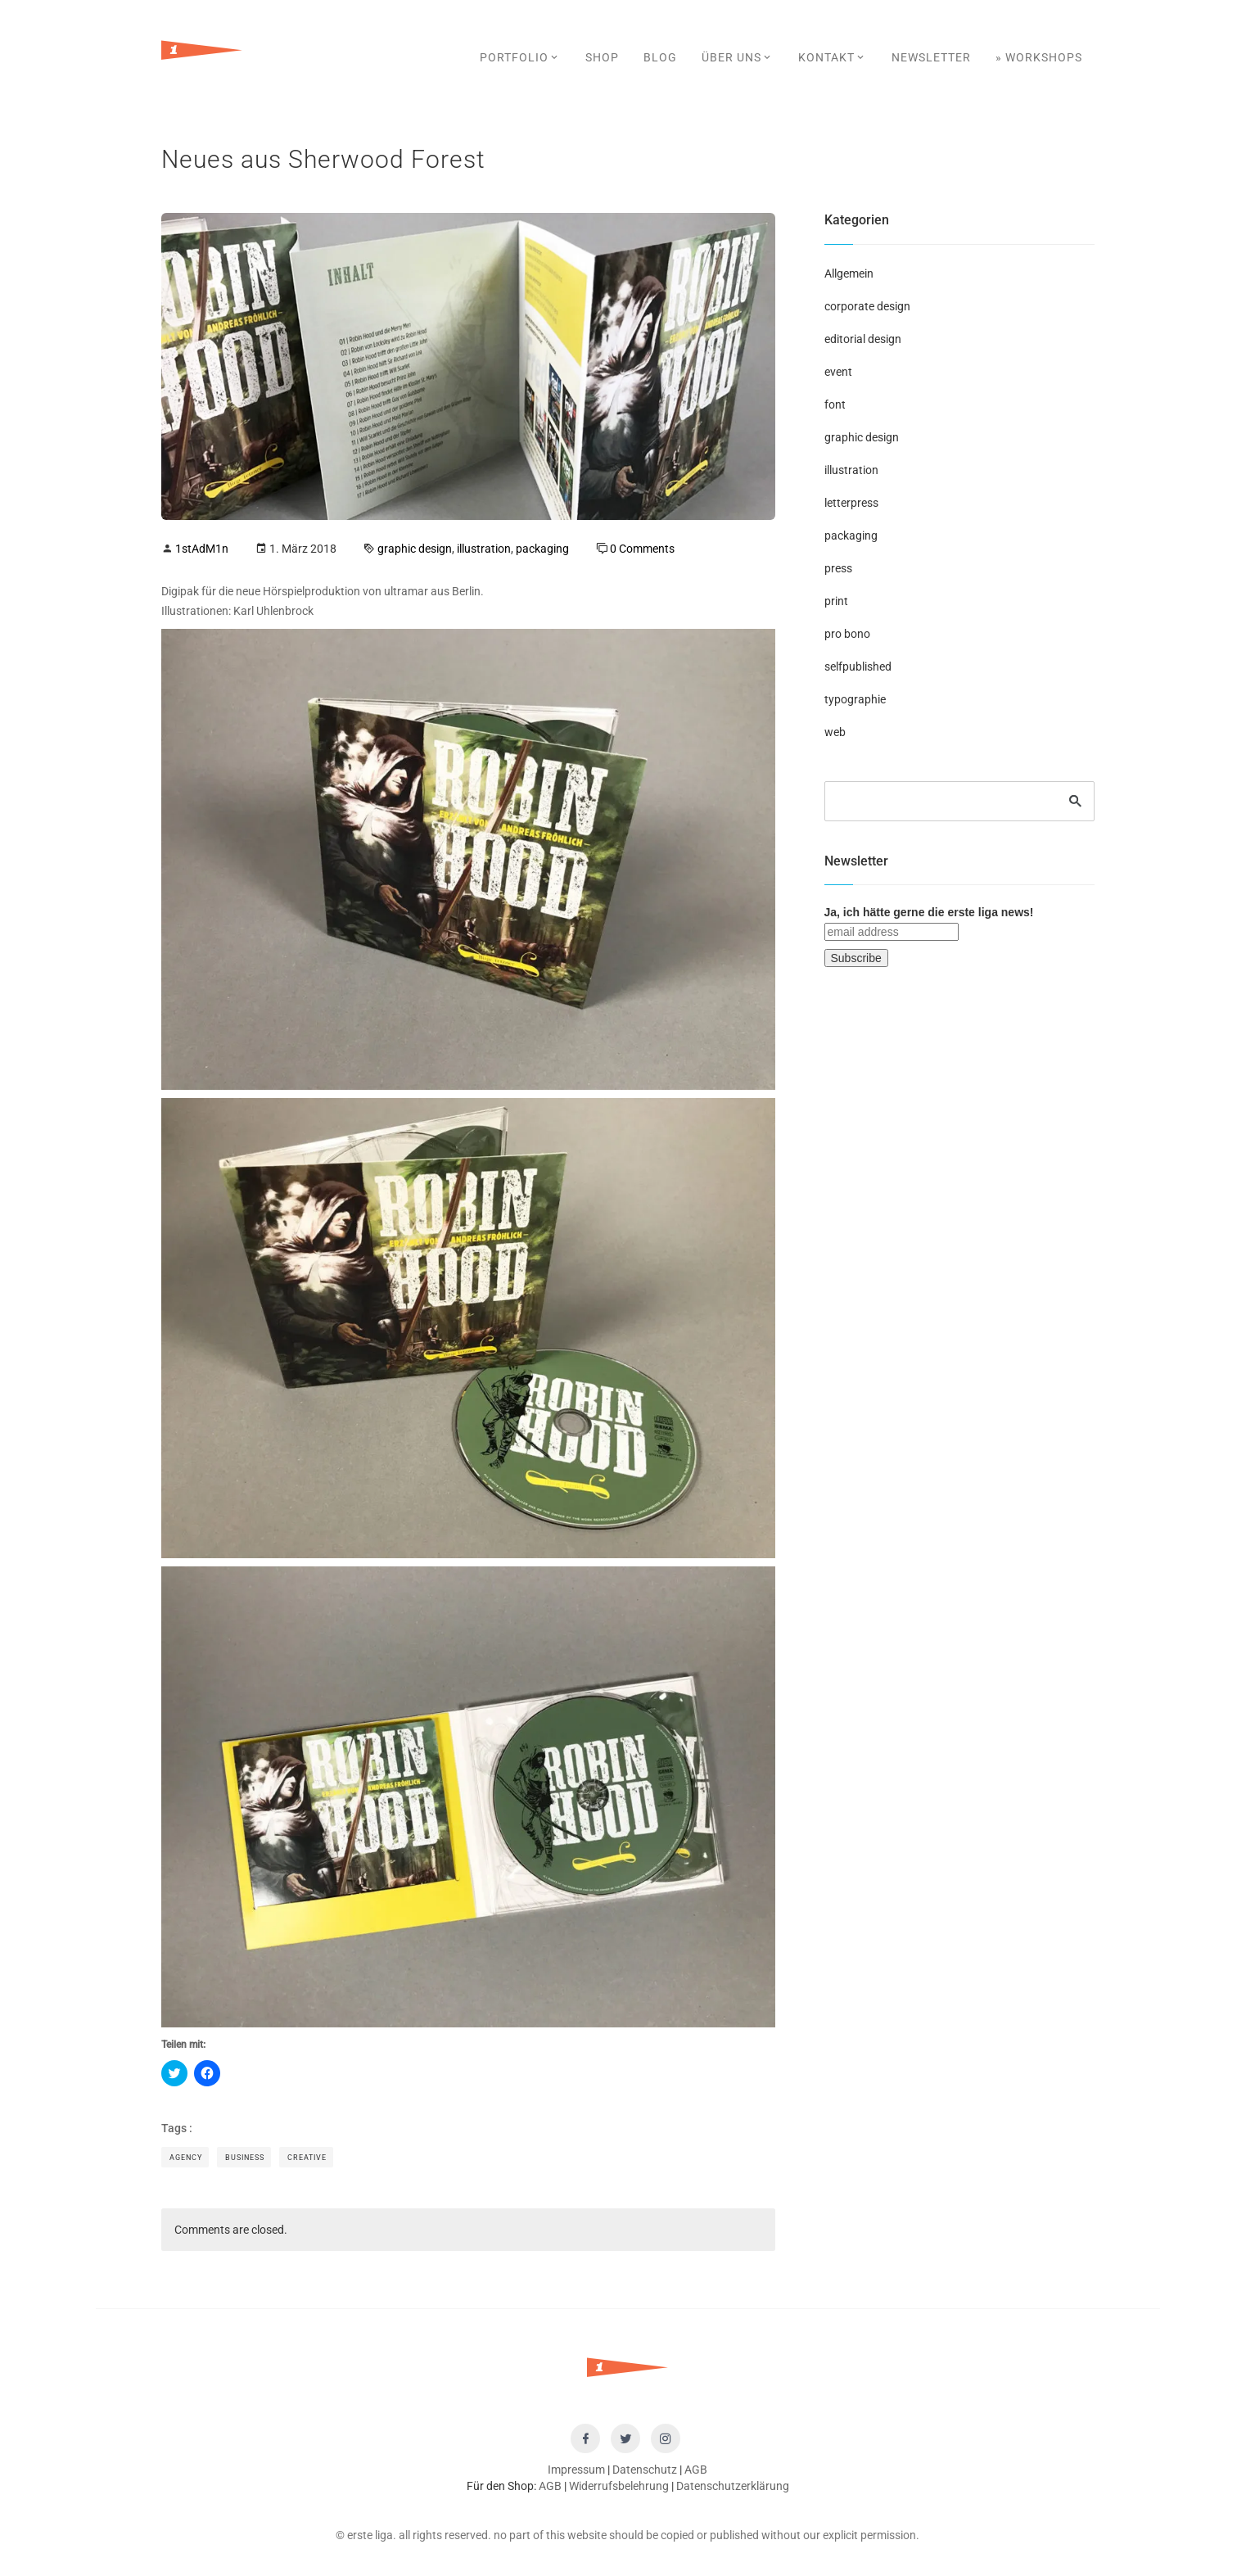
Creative (307, 2157)
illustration (484, 548)
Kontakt (832, 57)
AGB (695, 2469)
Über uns (738, 57)
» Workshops (1038, 57)
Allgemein (849, 273)
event (838, 371)
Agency (185, 2157)
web (835, 732)
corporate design (867, 306)
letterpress (851, 502)
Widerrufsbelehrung (619, 2485)
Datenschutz (644, 2469)
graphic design (414, 548)
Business (244, 2157)
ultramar (406, 591)
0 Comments (642, 548)
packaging (542, 548)
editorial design (862, 339)
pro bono (847, 633)
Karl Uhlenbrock (273, 610)
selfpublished (858, 666)
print (836, 601)
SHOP (602, 57)
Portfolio (520, 57)
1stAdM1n (201, 548)
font (835, 404)
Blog (660, 57)
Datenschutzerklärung (732, 2485)
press (838, 568)
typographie (855, 699)
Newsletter (931, 57)
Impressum (576, 2469)
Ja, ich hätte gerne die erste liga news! (929, 912)
